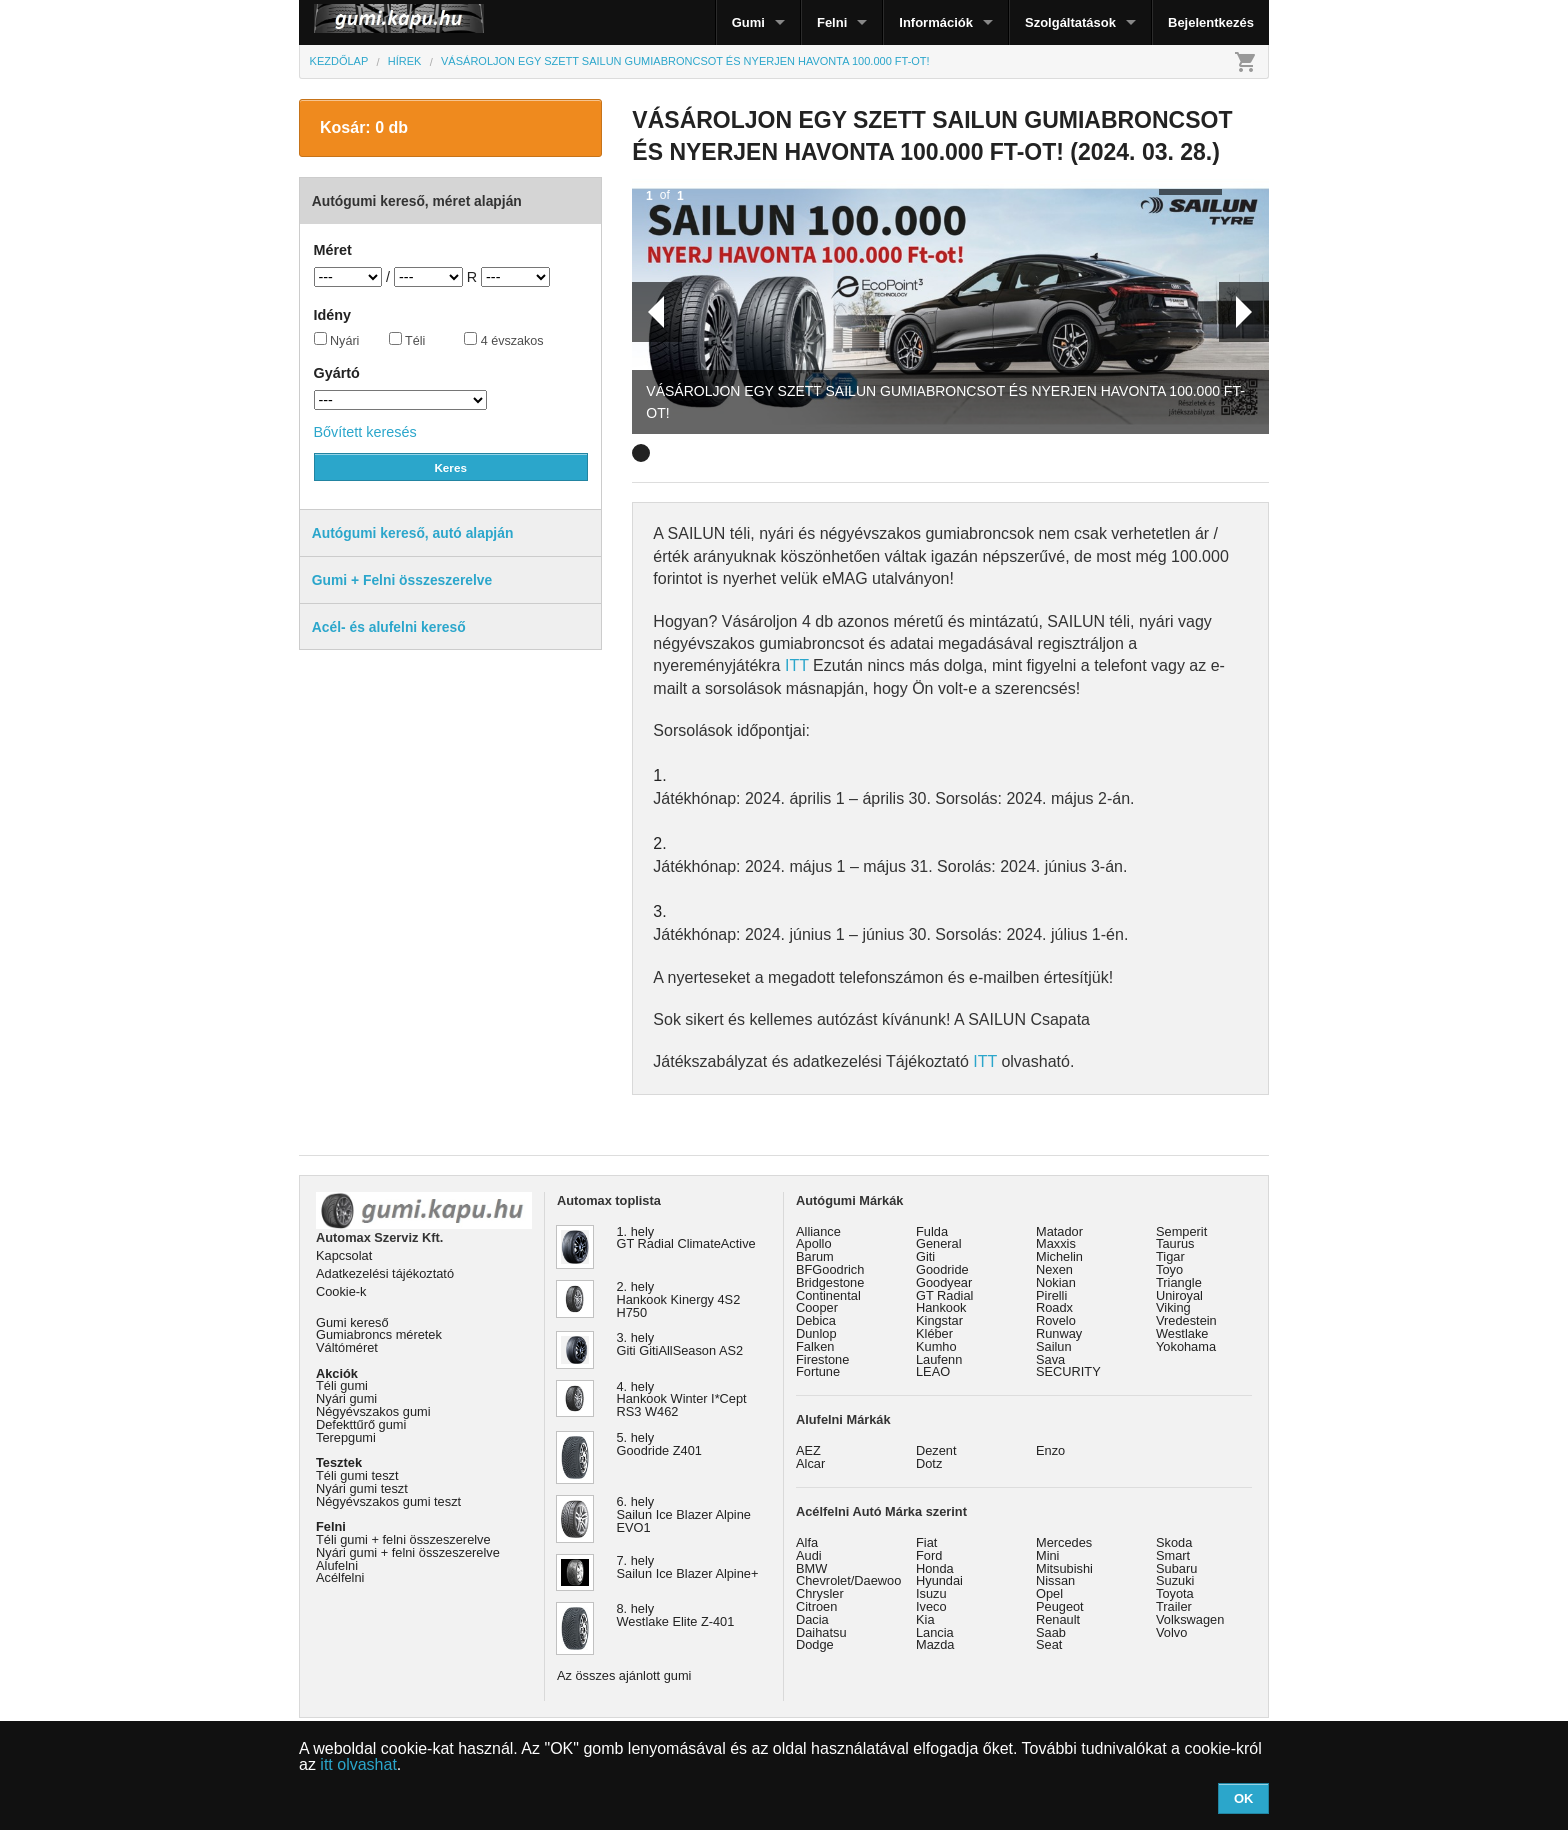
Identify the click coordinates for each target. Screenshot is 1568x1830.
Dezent (936, 1450)
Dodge (815, 1644)
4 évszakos (504, 340)
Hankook (941, 1307)
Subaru (1176, 1568)
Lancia (935, 1632)
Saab (1051, 1632)
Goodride (942, 1269)
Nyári (337, 340)
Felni (832, 22)
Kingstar (939, 1320)
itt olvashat (358, 1764)
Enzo (1050, 1450)
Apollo (814, 1243)
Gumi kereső (352, 1322)
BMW (811, 1568)
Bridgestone (830, 1282)
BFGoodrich (830, 1269)
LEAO (933, 1371)
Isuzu (931, 1593)
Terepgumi (346, 1437)
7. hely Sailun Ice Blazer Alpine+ (688, 1567)
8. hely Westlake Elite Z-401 (676, 1615)
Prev (648, 312)
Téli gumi (342, 1385)
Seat (1049, 1644)
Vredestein (1186, 1320)
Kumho (936, 1346)
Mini (1047, 1555)
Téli (407, 340)
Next (1243, 312)
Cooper (817, 1307)
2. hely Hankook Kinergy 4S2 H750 (679, 1299)
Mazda (935, 1644)
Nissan (1055, 1580)
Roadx (1054, 1307)
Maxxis (1056, 1243)
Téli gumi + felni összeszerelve (403, 1539)
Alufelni (337, 1565)
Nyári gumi (346, 1398)
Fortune (818, 1371)
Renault (1058, 1619)
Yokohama (1186, 1346)
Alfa (807, 1542)
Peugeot (1060, 1606)
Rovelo (1056, 1320)
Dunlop (816, 1333)
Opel (1049, 1593)
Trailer (1174, 1606)
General (939, 1243)
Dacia (812, 1619)
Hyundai (939, 1580)
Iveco (931, 1606)
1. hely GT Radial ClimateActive (686, 1238)
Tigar (1170, 1256)
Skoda (1174, 1542)
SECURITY (1068, 1371)
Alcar (810, 1463)
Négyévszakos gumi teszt (388, 1501)
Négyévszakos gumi (373, 1411)
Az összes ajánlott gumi (624, 1675)
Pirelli (1051, 1295)
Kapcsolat (344, 1255)
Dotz (929, 1463)
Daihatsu (821, 1632)
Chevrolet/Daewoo (848, 1580)
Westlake (1182, 1333)
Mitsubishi (1064, 1568)
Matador (1059, 1231)
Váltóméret (347, 1347)
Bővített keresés (365, 432)
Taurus (1175, 1243)
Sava (1050, 1359)
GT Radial (944, 1295)
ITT (797, 665)
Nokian (1056, 1282)
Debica (816, 1320)
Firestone (822, 1359)
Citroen (816, 1606)
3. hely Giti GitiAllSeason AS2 (680, 1344)
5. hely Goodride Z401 (659, 1444)
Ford (929, 1555)
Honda (935, 1568)
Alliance (818, 1231)
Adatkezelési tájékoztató (385, 1273)
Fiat (926, 1542)
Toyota (1175, 1593)
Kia (925, 1619)
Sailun (1054, 1346)
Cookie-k (341, 1291)
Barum (815, 1256)
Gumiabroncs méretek (379, 1334)
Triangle (1179, 1282)
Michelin (1059, 1256)
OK (1244, 1798)
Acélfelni (340, 1577)
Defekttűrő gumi (361, 1424)
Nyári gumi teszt (362, 1488)
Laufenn (939, 1359)
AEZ (808, 1450)
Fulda (932, 1231)
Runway (1059, 1333)
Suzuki (1175, 1580)
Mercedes (1064, 1542)
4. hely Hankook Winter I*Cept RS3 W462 (682, 1399)
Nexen (1054, 1269)
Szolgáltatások (1070, 22)
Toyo (1169, 1269)
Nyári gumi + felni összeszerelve (408, 1552)
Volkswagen (1190, 1619)
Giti (925, 1256)
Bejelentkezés (1211, 22)
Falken (815, 1346)
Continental (828, 1295)
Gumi (748, 22)
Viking (1173, 1307)
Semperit (1181, 1231)
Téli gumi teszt (357, 1475)
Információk (936, 22)
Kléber (934, 1333)
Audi (809, 1555)
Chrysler (820, 1593)
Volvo (1171, 1632)
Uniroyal (1179, 1295)
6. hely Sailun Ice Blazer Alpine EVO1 (684, 1514)
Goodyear (944, 1282)
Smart (1173, 1555)
